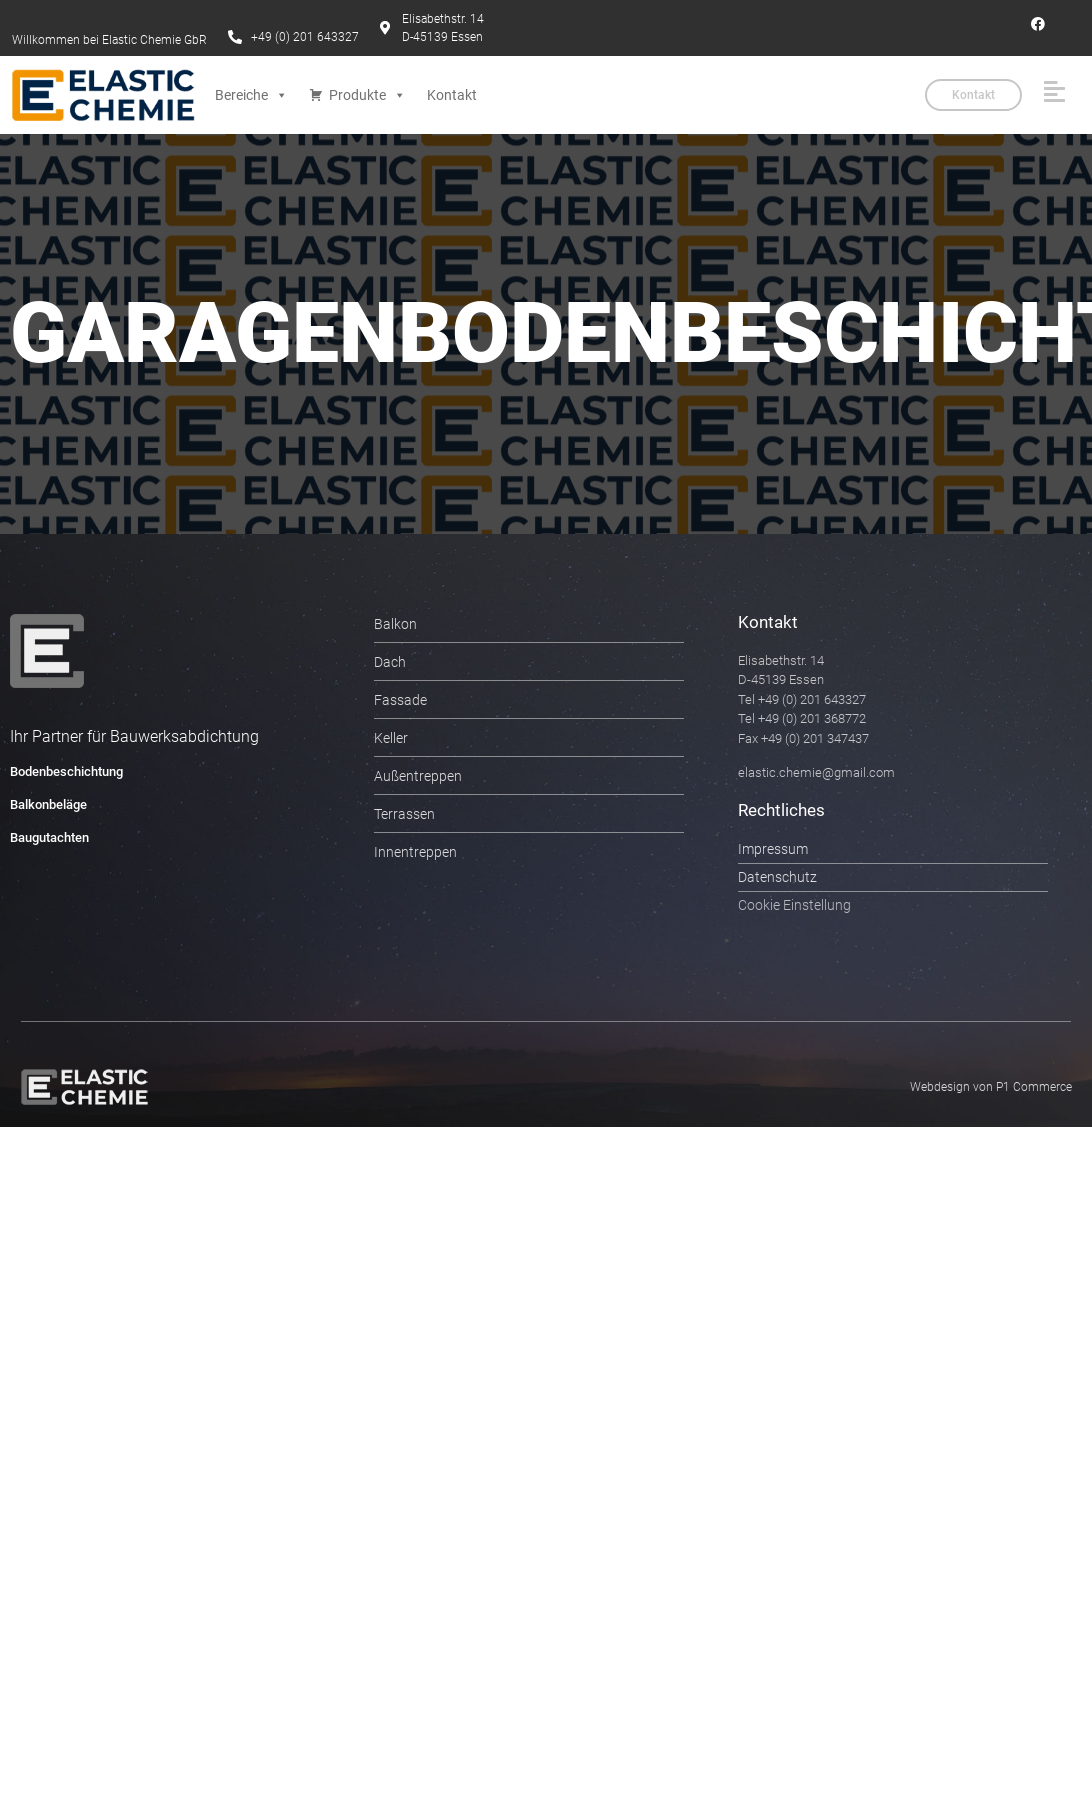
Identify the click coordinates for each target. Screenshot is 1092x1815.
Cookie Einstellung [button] (794, 905)
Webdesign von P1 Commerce (991, 1087)
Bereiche (251, 95)
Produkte (367, 95)
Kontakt (452, 95)
